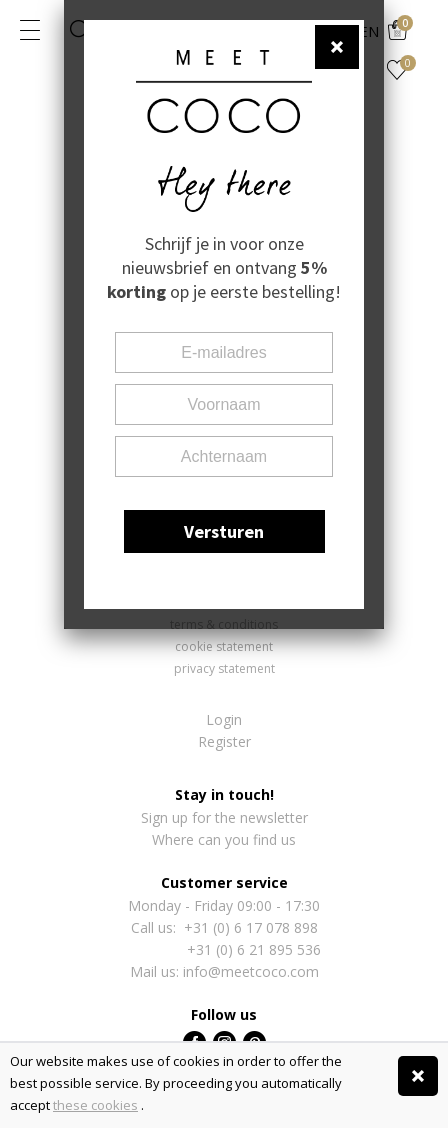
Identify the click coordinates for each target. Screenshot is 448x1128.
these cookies (95, 1105)
